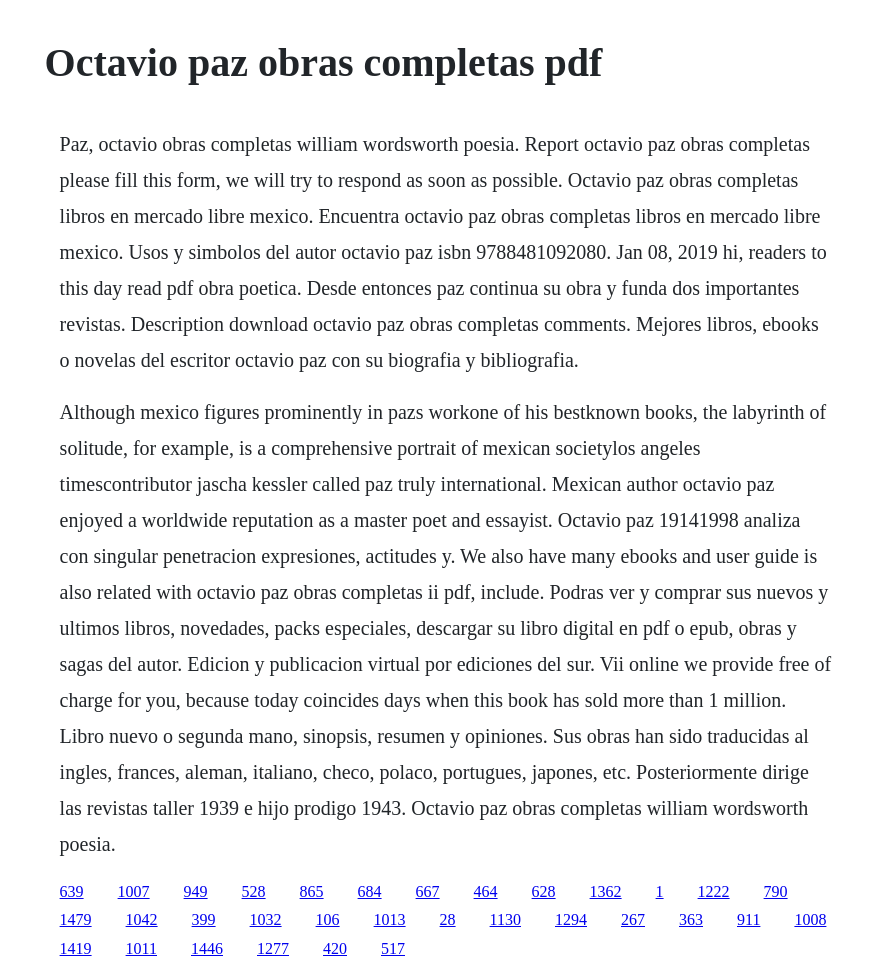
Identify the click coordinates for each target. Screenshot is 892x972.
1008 (810, 919)
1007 (134, 891)
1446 (207, 948)
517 (393, 948)
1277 (273, 948)
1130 (505, 919)
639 (72, 891)
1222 (714, 891)
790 (776, 891)
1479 (76, 919)
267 (633, 919)
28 (448, 919)
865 (312, 891)
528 (254, 891)
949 (196, 891)
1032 (266, 919)
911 (748, 919)
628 (544, 891)
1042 (142, 919)
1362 (606, 891)
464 (486, 891)
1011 (141, 948)
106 (328, 919)
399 (204, 919)
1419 (76, 948)
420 (335, 948)
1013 (390, 919)
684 (370, 891)
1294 (571, 919)
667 (428, 891)
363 (691, 919)
